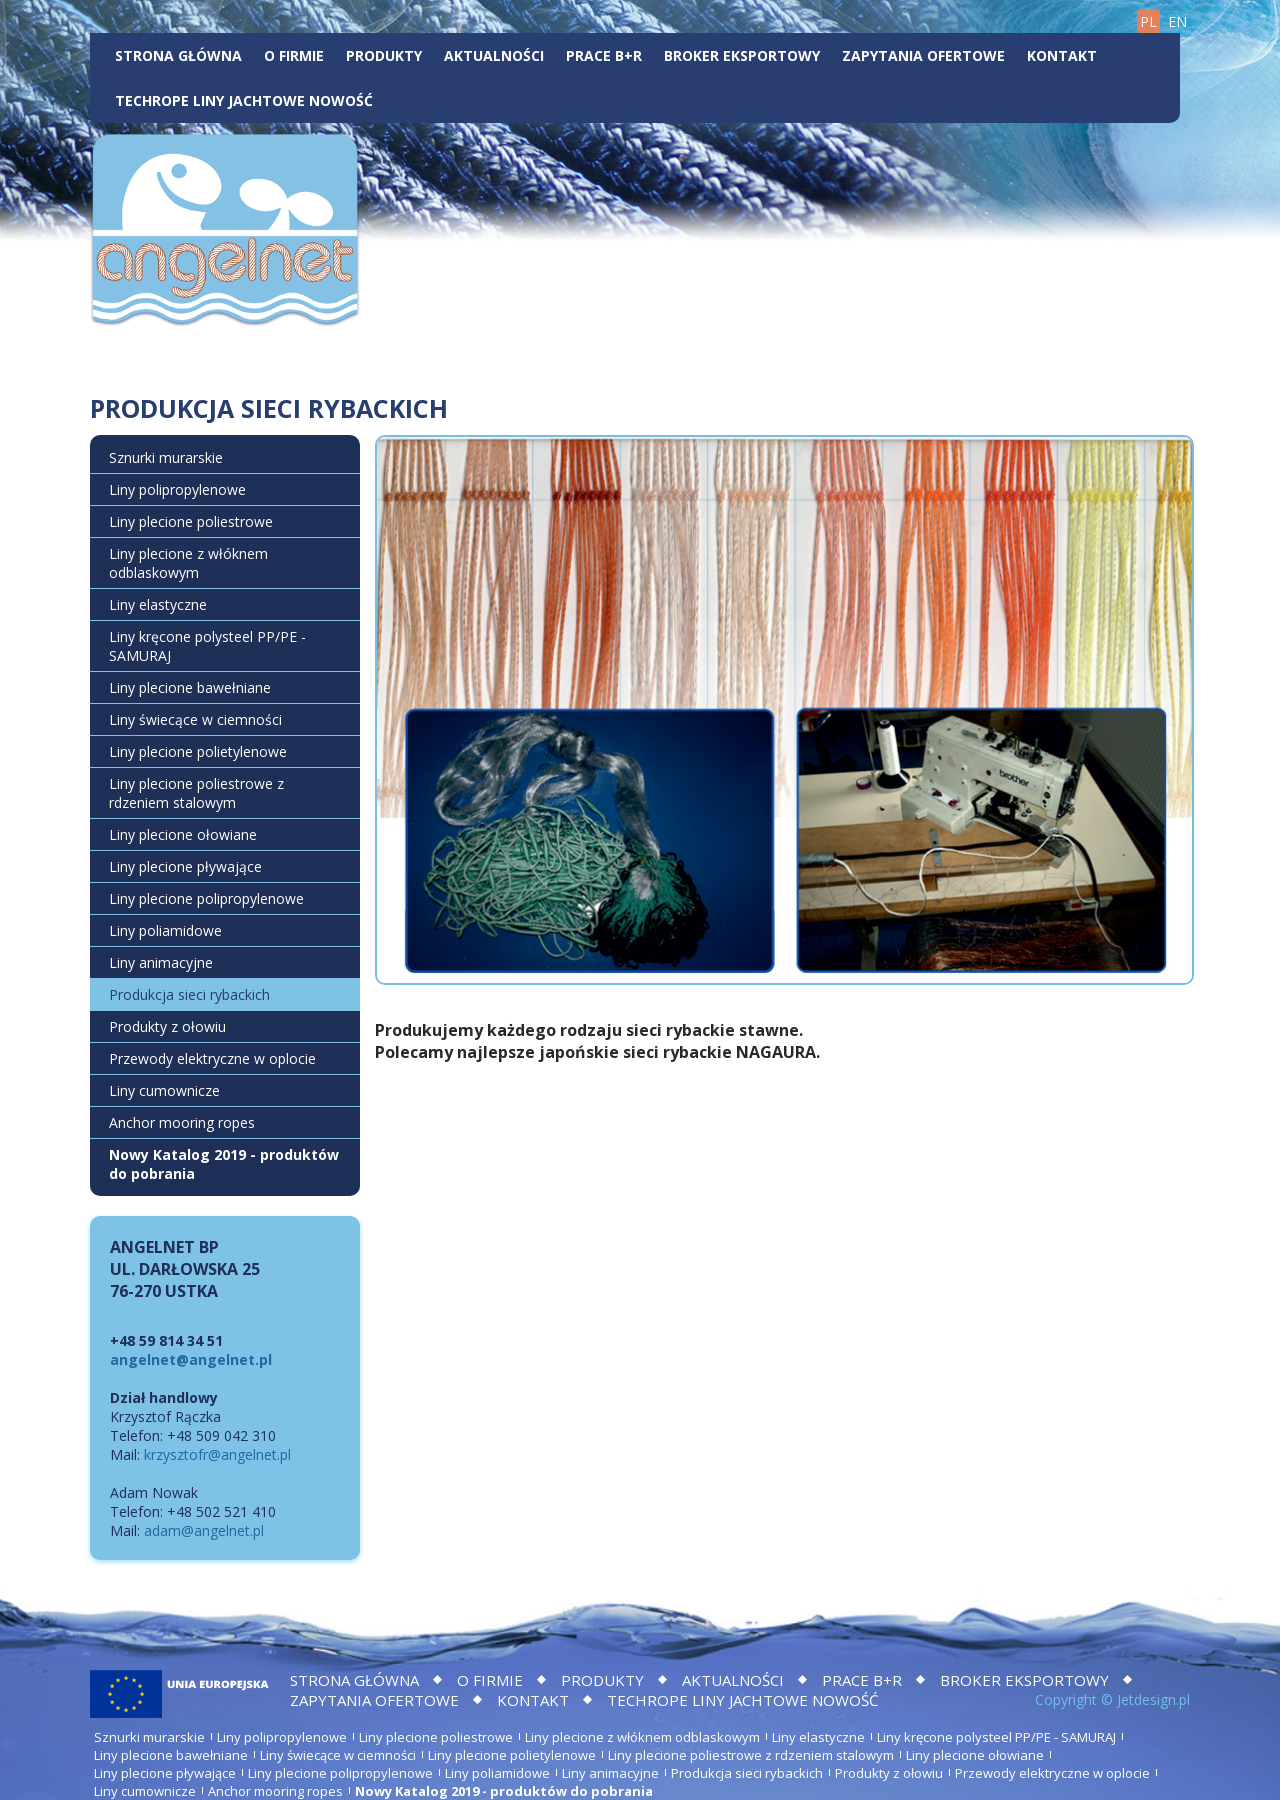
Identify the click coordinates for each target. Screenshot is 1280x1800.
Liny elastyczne (158, 604)
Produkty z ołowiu (167, 1026)
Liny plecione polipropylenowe (206, 898)
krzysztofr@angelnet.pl (217, 1454)
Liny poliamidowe (165, 930)
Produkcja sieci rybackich (189, 994)
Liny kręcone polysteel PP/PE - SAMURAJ (207, 646)
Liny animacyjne (161, 962)
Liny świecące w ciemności (195, 719)
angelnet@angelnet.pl (191, 1359)
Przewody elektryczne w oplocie (212, 1058)
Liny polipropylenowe (177, 489)
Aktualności (494, 55)
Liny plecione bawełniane (190, 687)
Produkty (384, 55)
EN (1177, 21)
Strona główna (178, 55)
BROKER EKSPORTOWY (742, 55)
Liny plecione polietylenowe (198, 751)
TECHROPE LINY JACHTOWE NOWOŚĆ (244, 100)
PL (1148, 21)
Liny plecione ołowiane (183, 834)
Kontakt (1062, 55)
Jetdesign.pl (1153, 1699)
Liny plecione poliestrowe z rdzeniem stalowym (196, 793)
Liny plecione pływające (185, 866)
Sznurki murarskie (166, 457)
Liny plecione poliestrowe (191, 521)
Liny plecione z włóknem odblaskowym (188, 563)
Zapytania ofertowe (923, 55)
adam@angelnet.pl (204, 1530)
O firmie (294, 55)
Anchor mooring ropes (182, 1122)
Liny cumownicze (164, 1090)
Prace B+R (604, 55)
